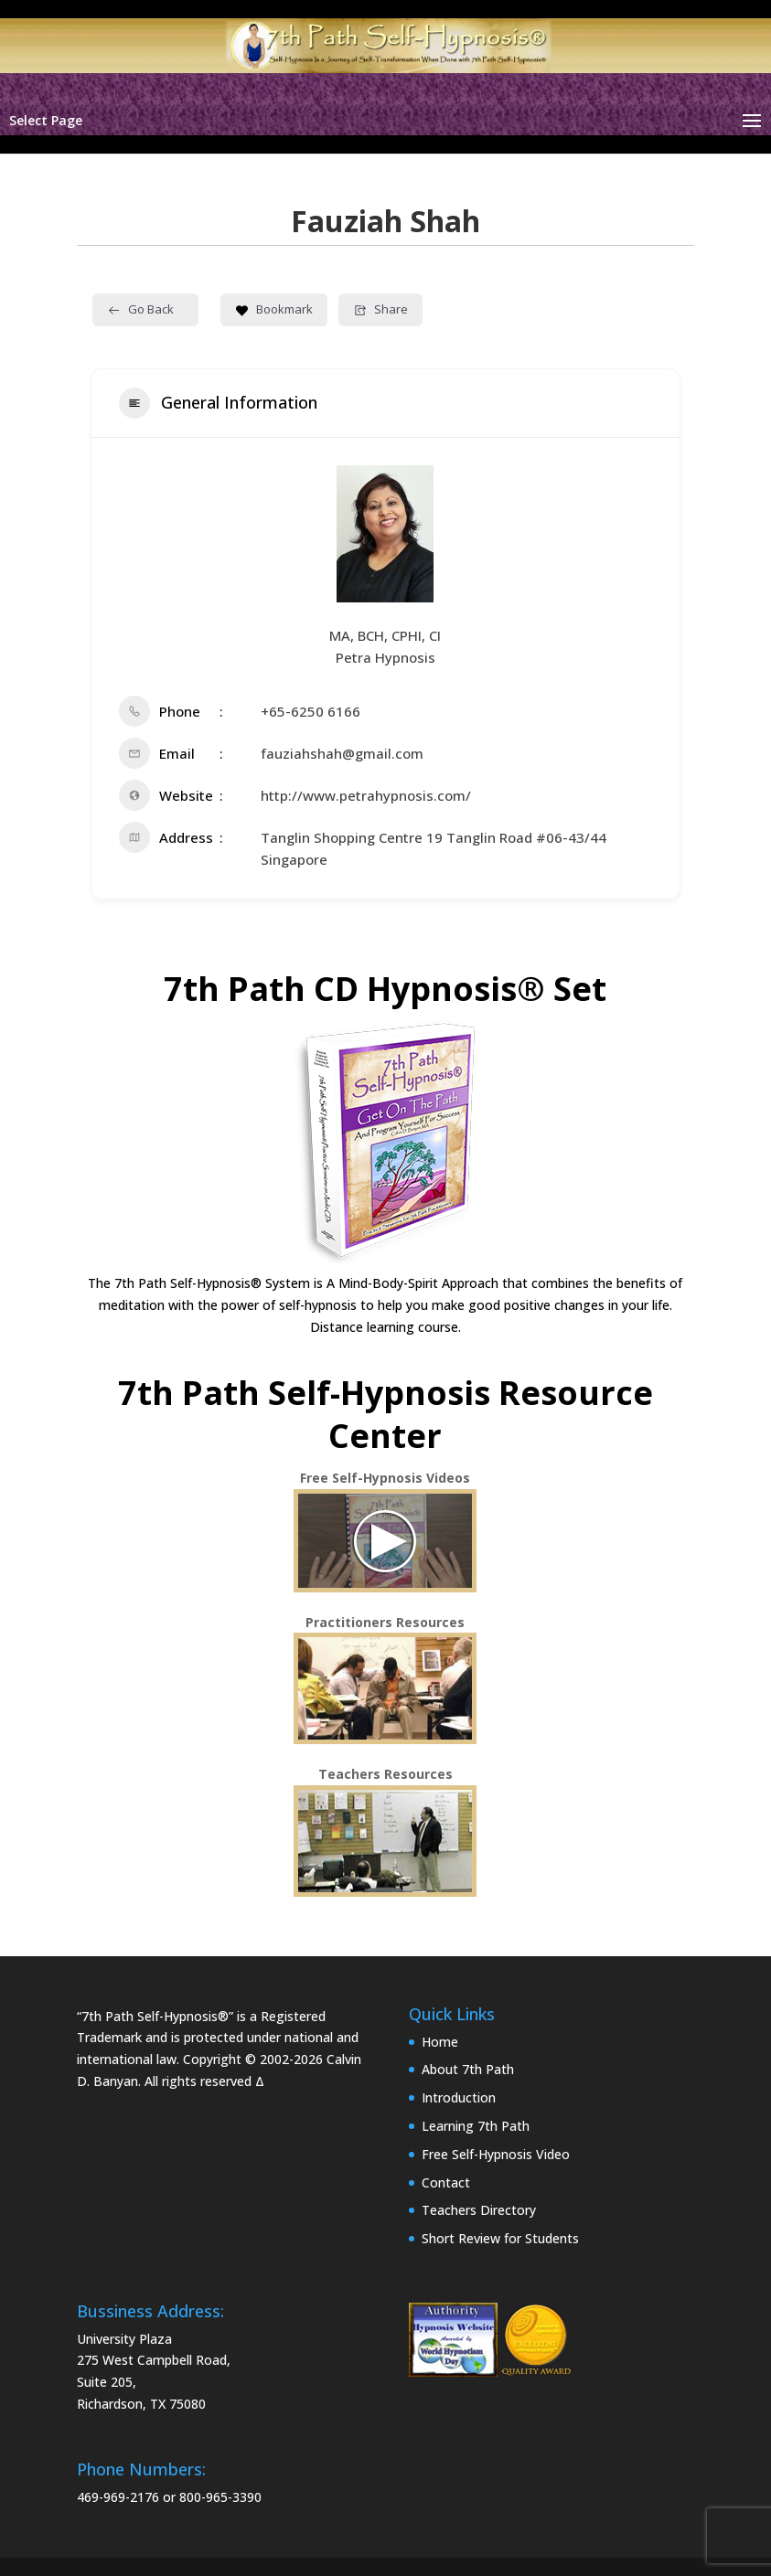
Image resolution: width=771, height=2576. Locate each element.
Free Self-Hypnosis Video (496, 2154)
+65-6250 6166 (310, 711)
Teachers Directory (479, 2210)
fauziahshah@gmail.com (342, 753)
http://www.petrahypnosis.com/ (366, 795)
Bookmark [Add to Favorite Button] (274, 309)
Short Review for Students (500, 2238)
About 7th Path (468, 2069)
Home (440, 2041)
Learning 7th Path (476, 2125)
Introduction (459, 2097)
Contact (446, 2182)
